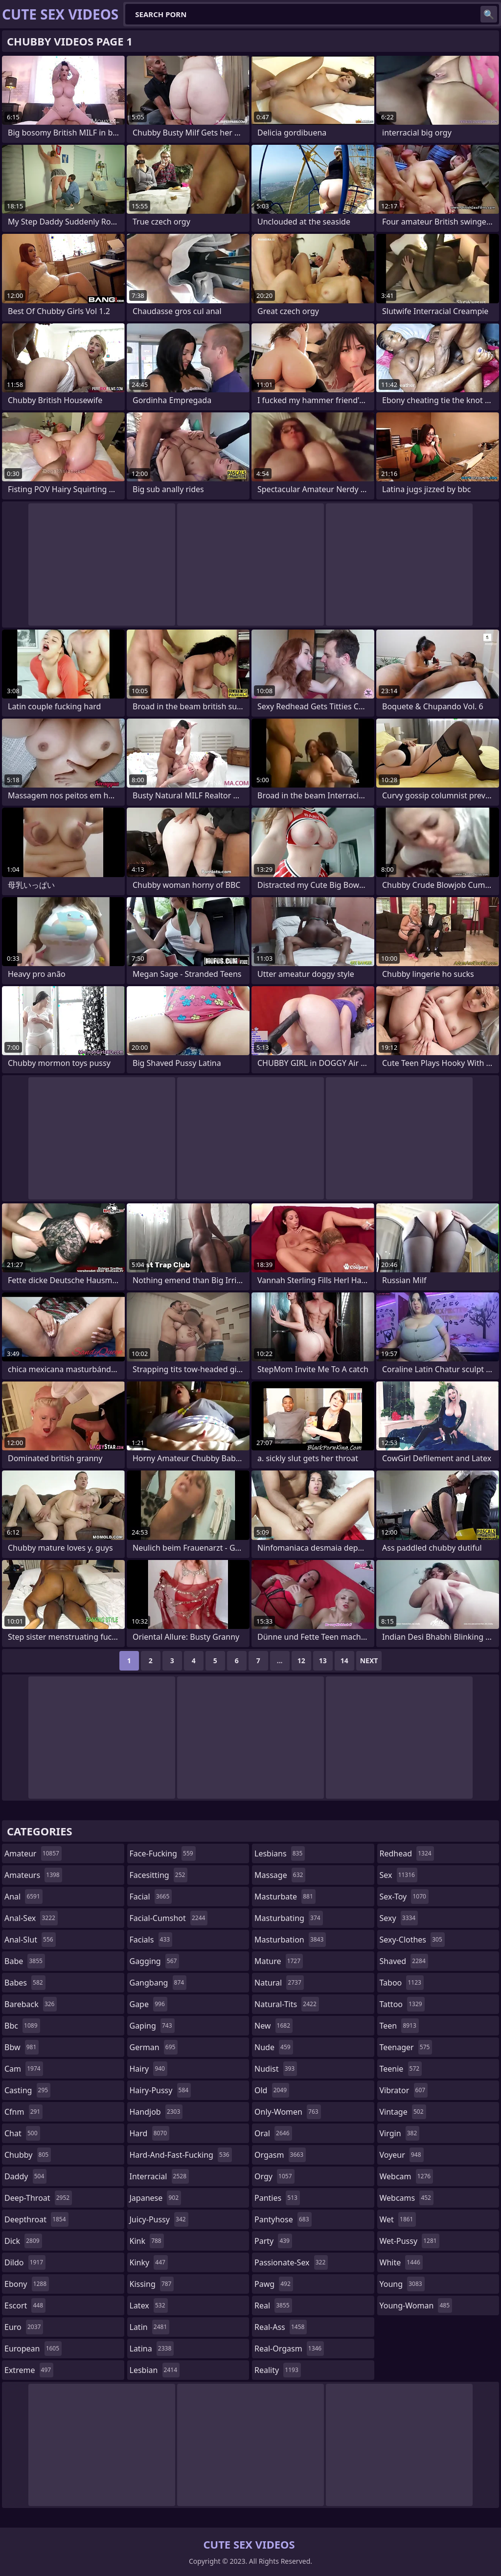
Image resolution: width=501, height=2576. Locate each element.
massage (279, 1875)
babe (24, 1961)
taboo (402, 1982)
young (402, 2284)
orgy (274, 2176)
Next (369, 1660)
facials (151, 1939)
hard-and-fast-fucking (181, 2154)
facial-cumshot (169, 1918)
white (401, 2262)
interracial (159, 2176)
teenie (401, 2068)
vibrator (404, 2090)
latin (150, 2327)
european (33, 2348)
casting (27, 2090)
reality (277, 2370)
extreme (28, 2370)
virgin (400, 2133)
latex (149, 2305)
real (273, 2305)
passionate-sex (291, 2262)
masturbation (290, 1939)
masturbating (288, 1918)
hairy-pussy (160, 2090)
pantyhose (283, 2219)
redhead (407, 1853)
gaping (152, 2025)
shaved (404, 1961)
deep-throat (38, 2198)
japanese (156, 2198)
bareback (30, 2004)
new (273, 2025)
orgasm (280, 2154)
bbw (21, 2047)
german (154, 2047)
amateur (33, 1853)
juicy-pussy (159, 2219)
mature (278, 1961)
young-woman (416, 2305)
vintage (403, 2111)
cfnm (23, 2111)
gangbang (158, 1982)
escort (25, 2305)
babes (25, 1982)
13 (323, 1660)
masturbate (285, 1896)
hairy (148, 2068)
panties (277, 2198)
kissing (152, 2284)
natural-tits (286, 2004)
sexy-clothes (412, 1939)
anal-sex (31, 1918)
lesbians (279, 1853)
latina (152, 2348)
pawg (273, 2284)
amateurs (33, 1875)
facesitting (159, 1875)
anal (23, 1896)
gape (148, 2004)
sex (398, 1875)
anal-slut (30, 1939)
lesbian (155, 2370)
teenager (406, 2047)
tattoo (402, 2004)
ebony (26, 2284)
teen (399, 2025)
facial (151, 1896)
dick (23, 2241)
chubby (27, 2154)
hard (150, 2133)
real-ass (280, 2327)
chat (22, 2133)
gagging (155, 1961)
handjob (156, 2111)
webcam (406, 2176)
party (273, 2241)
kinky (149, 2262)
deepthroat (36, 2219)
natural (279, 1982)
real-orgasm (289, 2348)
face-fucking (163, 1853)
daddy (25, 2176)
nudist (275, 2068)
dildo (25, 2262)
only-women (287, 2111)
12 (301, 1660)
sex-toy (404, 1896)
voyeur (402, 2154)
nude (273, 2047)
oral (273, 2133)
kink (147, 2241)
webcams (406, 2198)
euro (23, 2327)
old (271, 2090)
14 (344, 1660)
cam (23, 2068)
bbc (22, 2025)
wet (398, 2219)
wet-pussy (409, 2241)
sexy (399, 1918)
